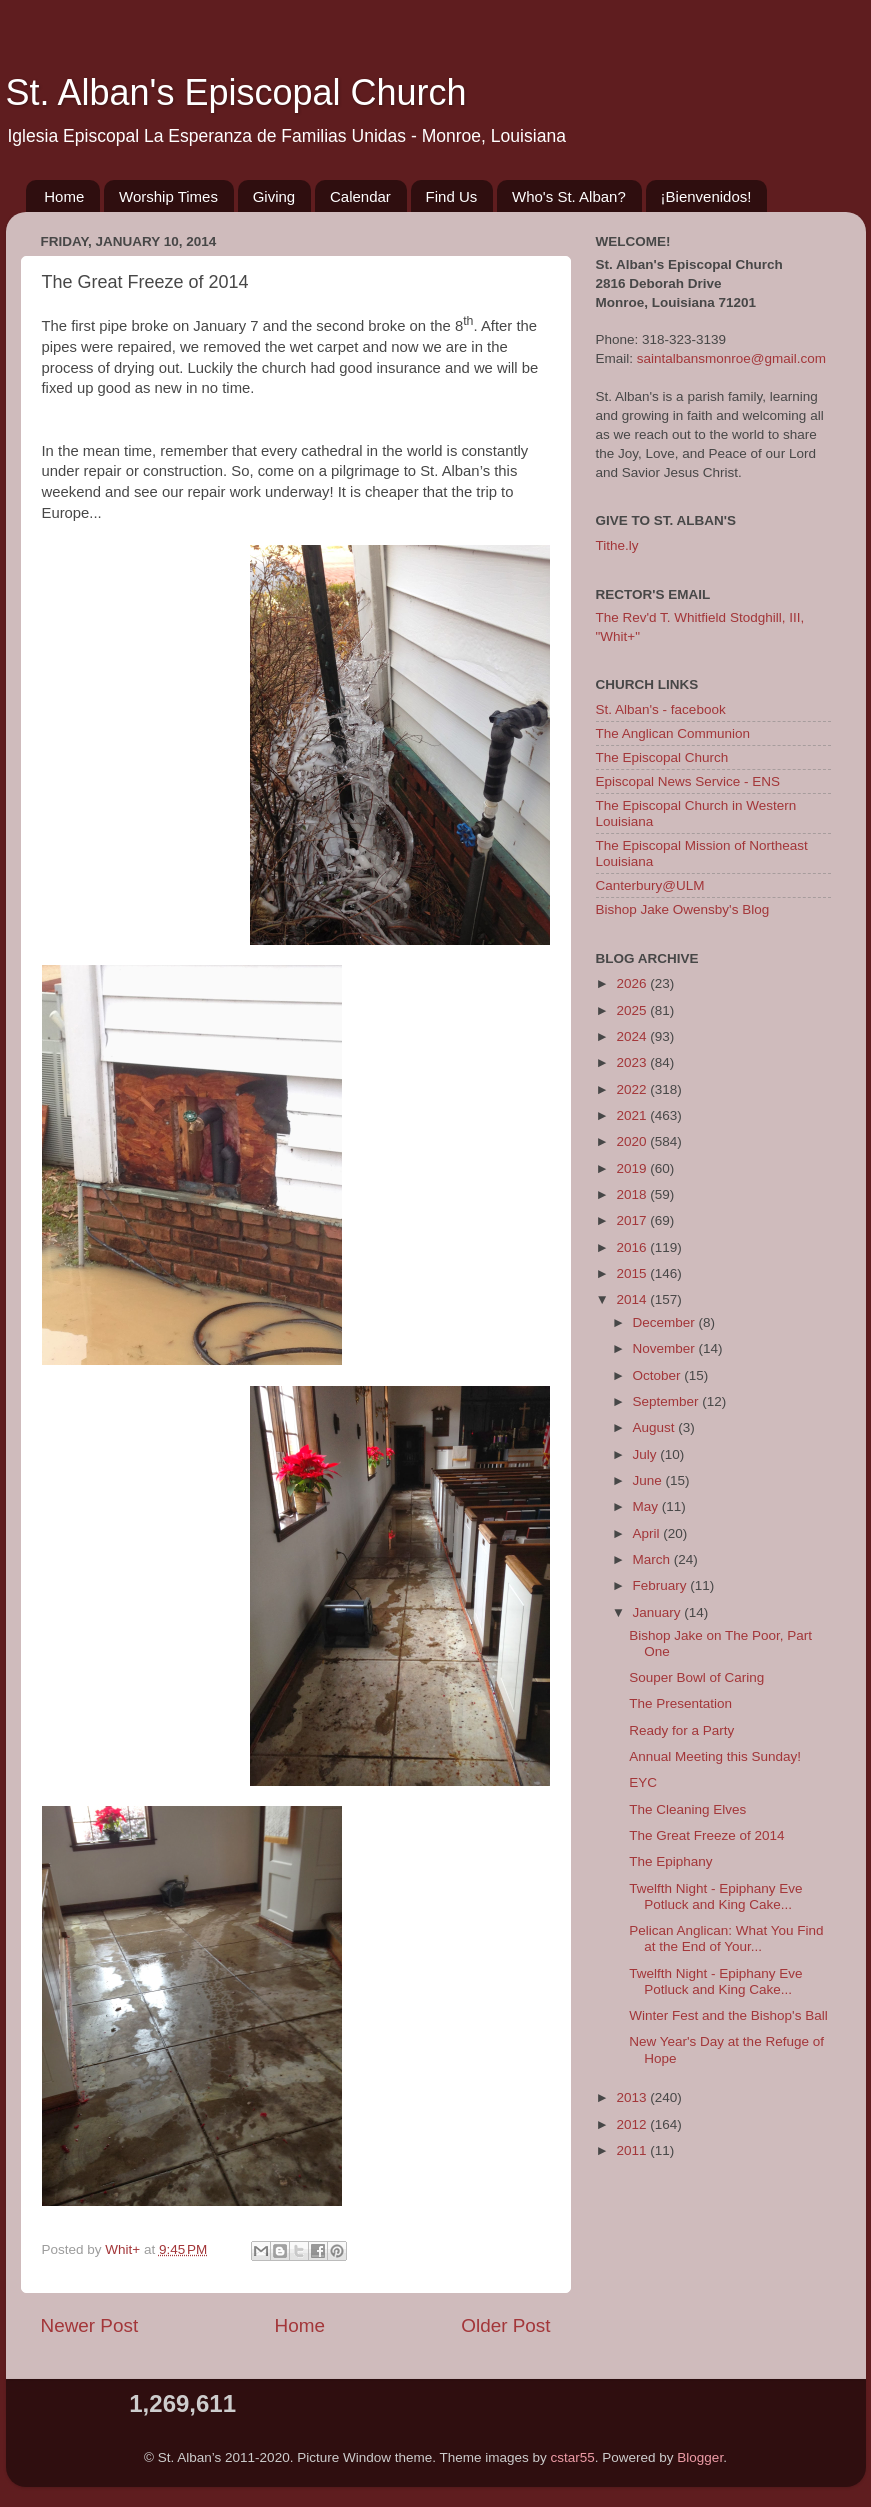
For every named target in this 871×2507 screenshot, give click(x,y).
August (656, 1427)
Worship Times (168, 196)
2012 (633, 2124)
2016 (633, 1247)
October (659, 1375)
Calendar (360, 196)
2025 (633, 1010)
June (649, 1480)
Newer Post (90, 2325)
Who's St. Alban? (569, 196)
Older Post (505, 2325)
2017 (633, 1220)
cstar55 (573, 2457)
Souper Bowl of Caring (696, 1677)
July (647, 1454)
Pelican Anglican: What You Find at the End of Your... (726, 1938)
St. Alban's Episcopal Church (236, 92)
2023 (633, 1062)
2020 (633, 1141)
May (647, 1506)
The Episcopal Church (662, 757)
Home (64, 196)
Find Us (452, 196)
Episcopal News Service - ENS (688, 781)
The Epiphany (670, 1861)
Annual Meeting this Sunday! (715, 1756)
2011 (633, 2150)
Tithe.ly (617, 545)
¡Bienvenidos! (706, 196)
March (653, 1559)
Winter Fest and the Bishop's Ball (728, 2015)
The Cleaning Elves (687, 1809)
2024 (633, 1036)
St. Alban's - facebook (661, 709)
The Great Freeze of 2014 (706, 1835)
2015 (633, 1273)
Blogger (700, 2457)
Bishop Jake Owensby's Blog (683, 909)
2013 (633, 2097)
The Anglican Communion (673, 733)
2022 (633, 1089)
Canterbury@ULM (650, 885)
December (666, 1322)
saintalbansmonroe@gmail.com (731, 358)
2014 (633, 1299)
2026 (633, 983)
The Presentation (680, 1703)
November (666, 1348)
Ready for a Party (681, 1730)
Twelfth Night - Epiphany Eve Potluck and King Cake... (715, 1896)
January (659, 1612)
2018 (633, 1194)
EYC (643, 1782)
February (662, 1585)
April (648, 1533)
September (668, 1401)
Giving (274, 196)
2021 (633, 1115)
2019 (633, 1168)
